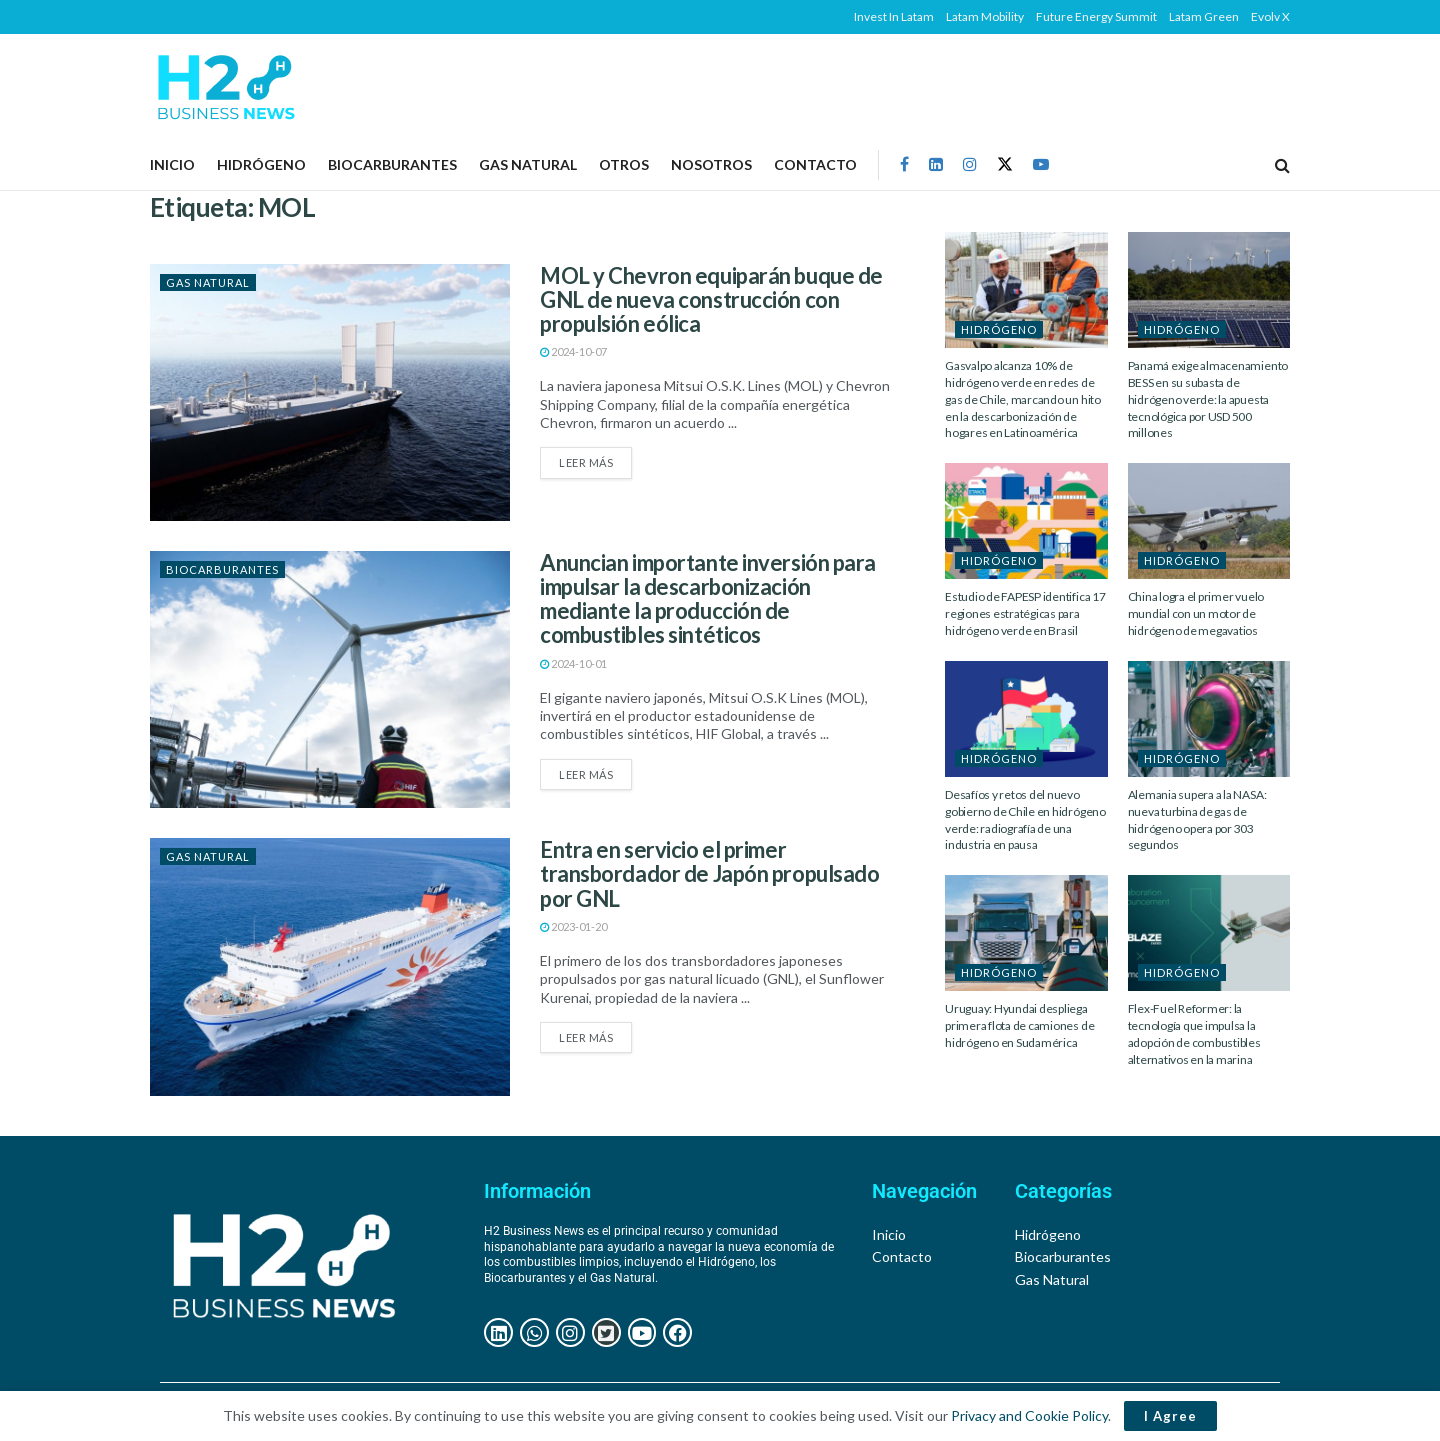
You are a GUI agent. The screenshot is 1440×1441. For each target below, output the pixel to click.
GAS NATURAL (528, 164)
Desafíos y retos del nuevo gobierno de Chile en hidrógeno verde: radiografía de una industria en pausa (1025, 819)
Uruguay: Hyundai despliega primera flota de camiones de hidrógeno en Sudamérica (1019, 1025)
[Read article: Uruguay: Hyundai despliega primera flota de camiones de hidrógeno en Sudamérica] (1026, 933)
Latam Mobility (985, 16)
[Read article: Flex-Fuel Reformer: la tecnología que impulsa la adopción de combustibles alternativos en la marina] (1209, 933)
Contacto (815, 164)
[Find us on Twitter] (1005, 164)
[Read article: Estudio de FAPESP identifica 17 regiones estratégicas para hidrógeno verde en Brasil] (1026, 521)
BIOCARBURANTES (392, 164)
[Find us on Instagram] (970, 164)
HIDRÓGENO (261, 164)
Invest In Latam (894, 16)
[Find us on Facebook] (904, 164)
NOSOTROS (711, 164)
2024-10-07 (573, 351)
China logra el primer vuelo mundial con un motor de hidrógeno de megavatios (1196, 613)
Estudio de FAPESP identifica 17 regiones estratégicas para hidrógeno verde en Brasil (1025, 613)
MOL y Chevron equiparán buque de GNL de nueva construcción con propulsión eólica (711, 299)
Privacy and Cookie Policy (1029, 1415)
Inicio (172, 164)
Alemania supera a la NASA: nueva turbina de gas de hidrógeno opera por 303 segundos (1197, 819)
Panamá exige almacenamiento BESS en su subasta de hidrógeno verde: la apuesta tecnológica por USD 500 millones (1208, 399)
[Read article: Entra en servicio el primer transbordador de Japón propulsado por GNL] (330, 966)
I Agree (1170, 1416)
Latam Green (1204, 16)
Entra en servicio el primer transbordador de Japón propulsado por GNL (709, 873)
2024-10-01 (573, 663)
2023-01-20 (573, 926)
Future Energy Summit (1096, 16)
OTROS (624, 164)
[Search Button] (1282, 165)
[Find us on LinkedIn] (936, 164)
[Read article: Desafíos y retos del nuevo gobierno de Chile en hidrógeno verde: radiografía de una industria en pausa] (1026, 719)
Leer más (595, 458)
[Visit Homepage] (225, 87)
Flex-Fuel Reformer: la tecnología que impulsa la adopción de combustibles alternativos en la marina (1194, 1033)
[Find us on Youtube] (1041, 164)
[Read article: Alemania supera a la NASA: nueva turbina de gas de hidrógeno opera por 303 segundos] (1209, 719)
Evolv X (1270, 16)
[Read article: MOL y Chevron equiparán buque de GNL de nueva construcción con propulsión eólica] (330, 392)
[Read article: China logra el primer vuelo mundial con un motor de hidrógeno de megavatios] (1209, 521)
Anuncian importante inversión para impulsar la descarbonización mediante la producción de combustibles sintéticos (708, 599)
